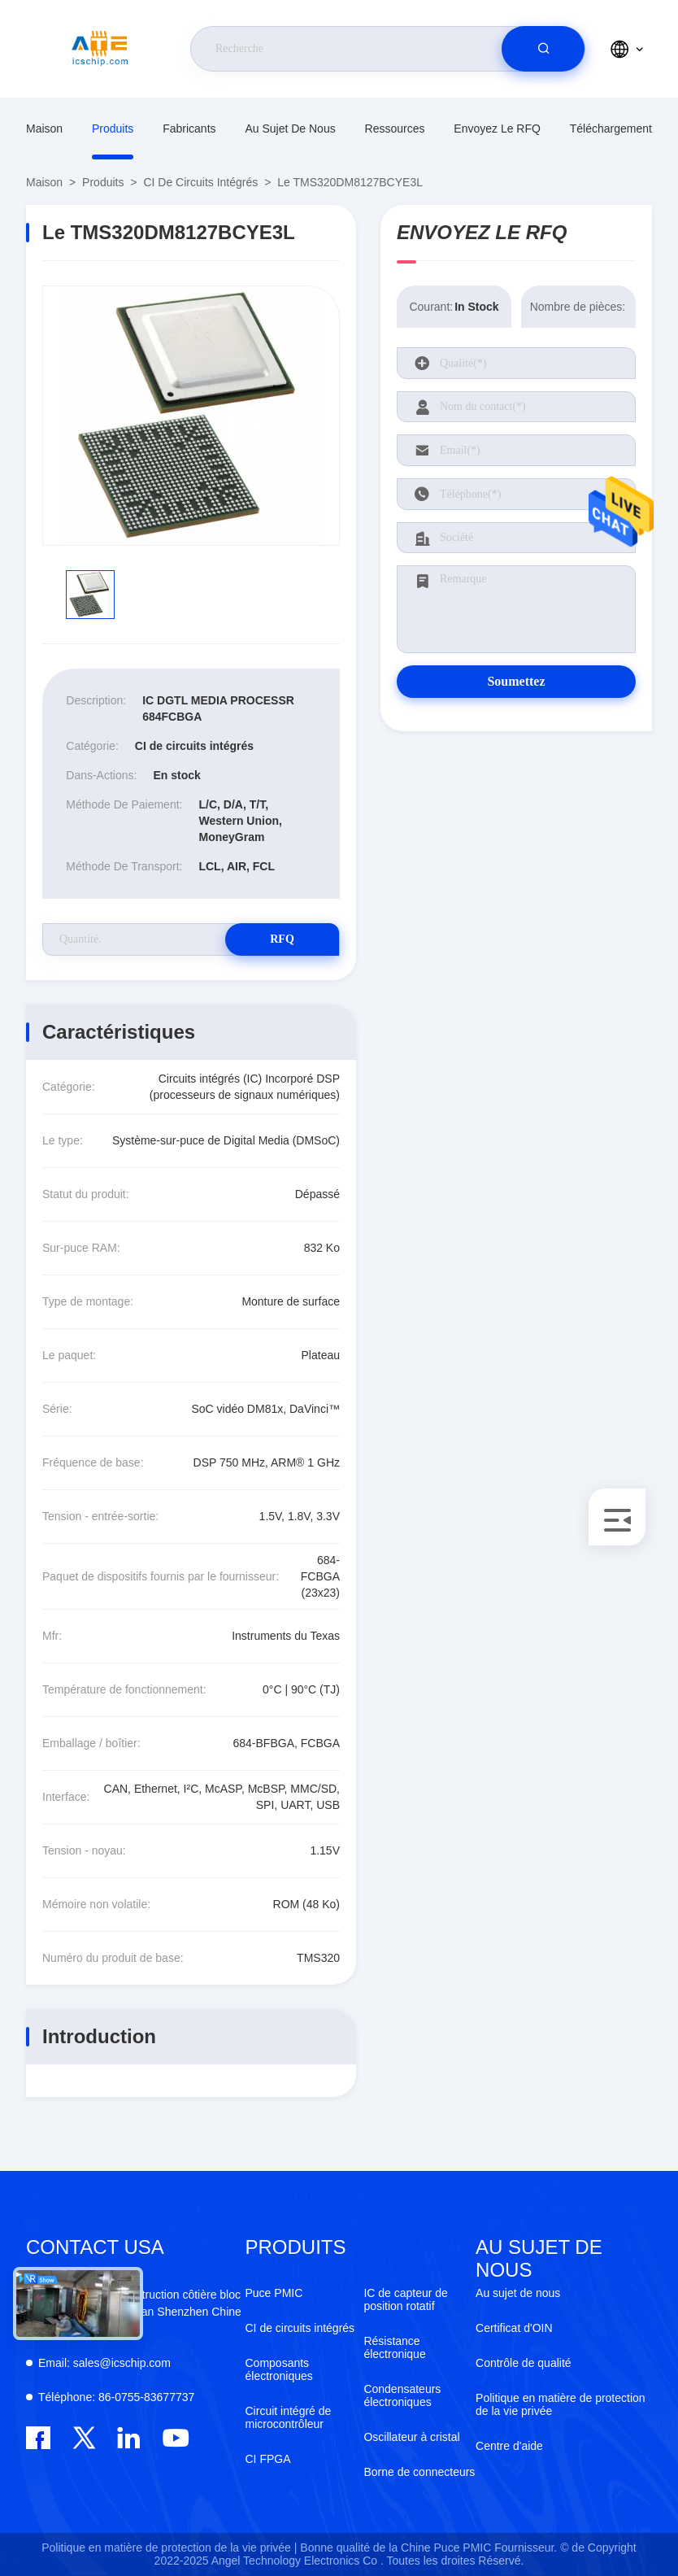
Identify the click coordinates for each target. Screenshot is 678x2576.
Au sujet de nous (290, 128)
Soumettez (516, 681)
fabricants (189, 128)
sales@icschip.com (104, 2362)
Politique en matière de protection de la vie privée (560, 2404)
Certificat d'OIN (514, 2327)
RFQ (282, 939)
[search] (543, 49)
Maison (44, 128)
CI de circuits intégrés (200, 182)
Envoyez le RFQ (497, 128)
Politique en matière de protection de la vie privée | (169, 2547)
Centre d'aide (509, 2445)
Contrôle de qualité (524, 2362)
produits (112, 128)
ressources (395, 128)
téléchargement (611, 128)
